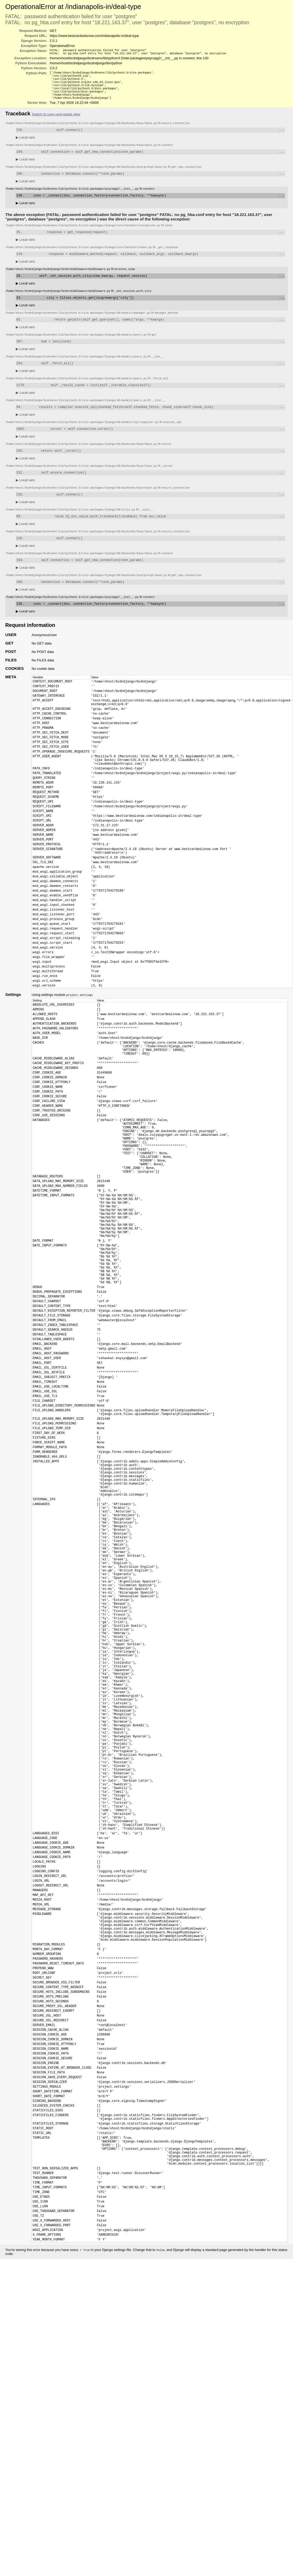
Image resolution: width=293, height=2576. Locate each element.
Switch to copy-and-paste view (56, 120)
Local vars (25, 144)
